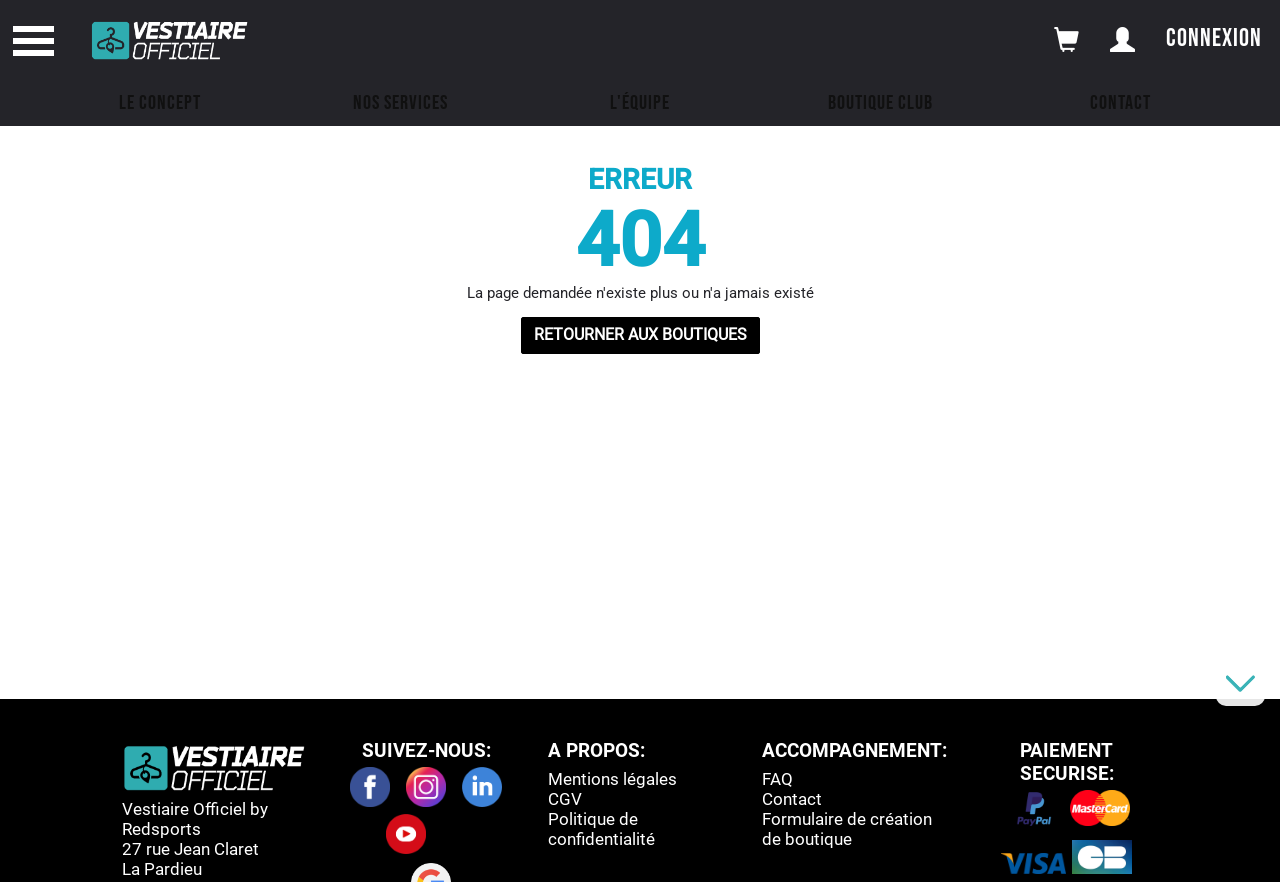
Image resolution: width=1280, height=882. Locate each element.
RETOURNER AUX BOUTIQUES (640, 334)
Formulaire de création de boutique (847, 829)
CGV (565, 799)
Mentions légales (612, 779)
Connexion (1214, 38)
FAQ (777, 779)
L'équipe (640, 103)
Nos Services (400, 103)
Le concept (160, 103)
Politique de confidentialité (601, 829)
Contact (1120, 103)
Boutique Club (880, 103)
